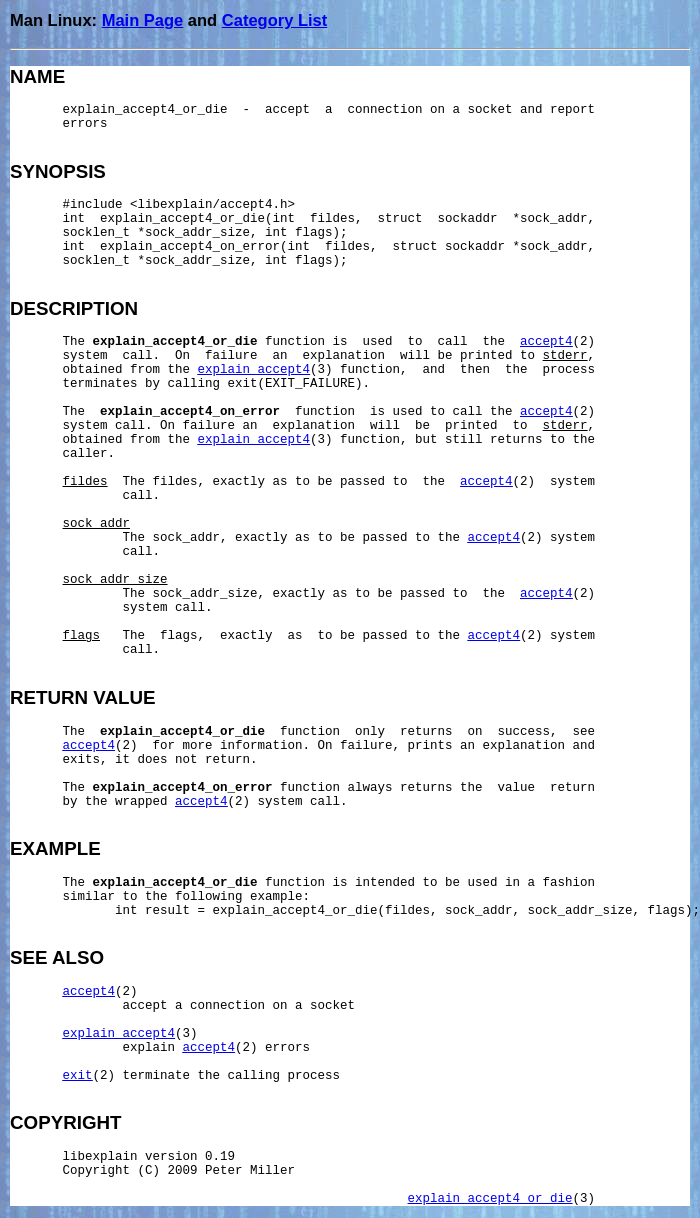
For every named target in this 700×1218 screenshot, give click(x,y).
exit (78, 1076)
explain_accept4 (254, 370)
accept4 (546, 342)
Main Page (143, 20)
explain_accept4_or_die (490, 1199)
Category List (274, 20)
